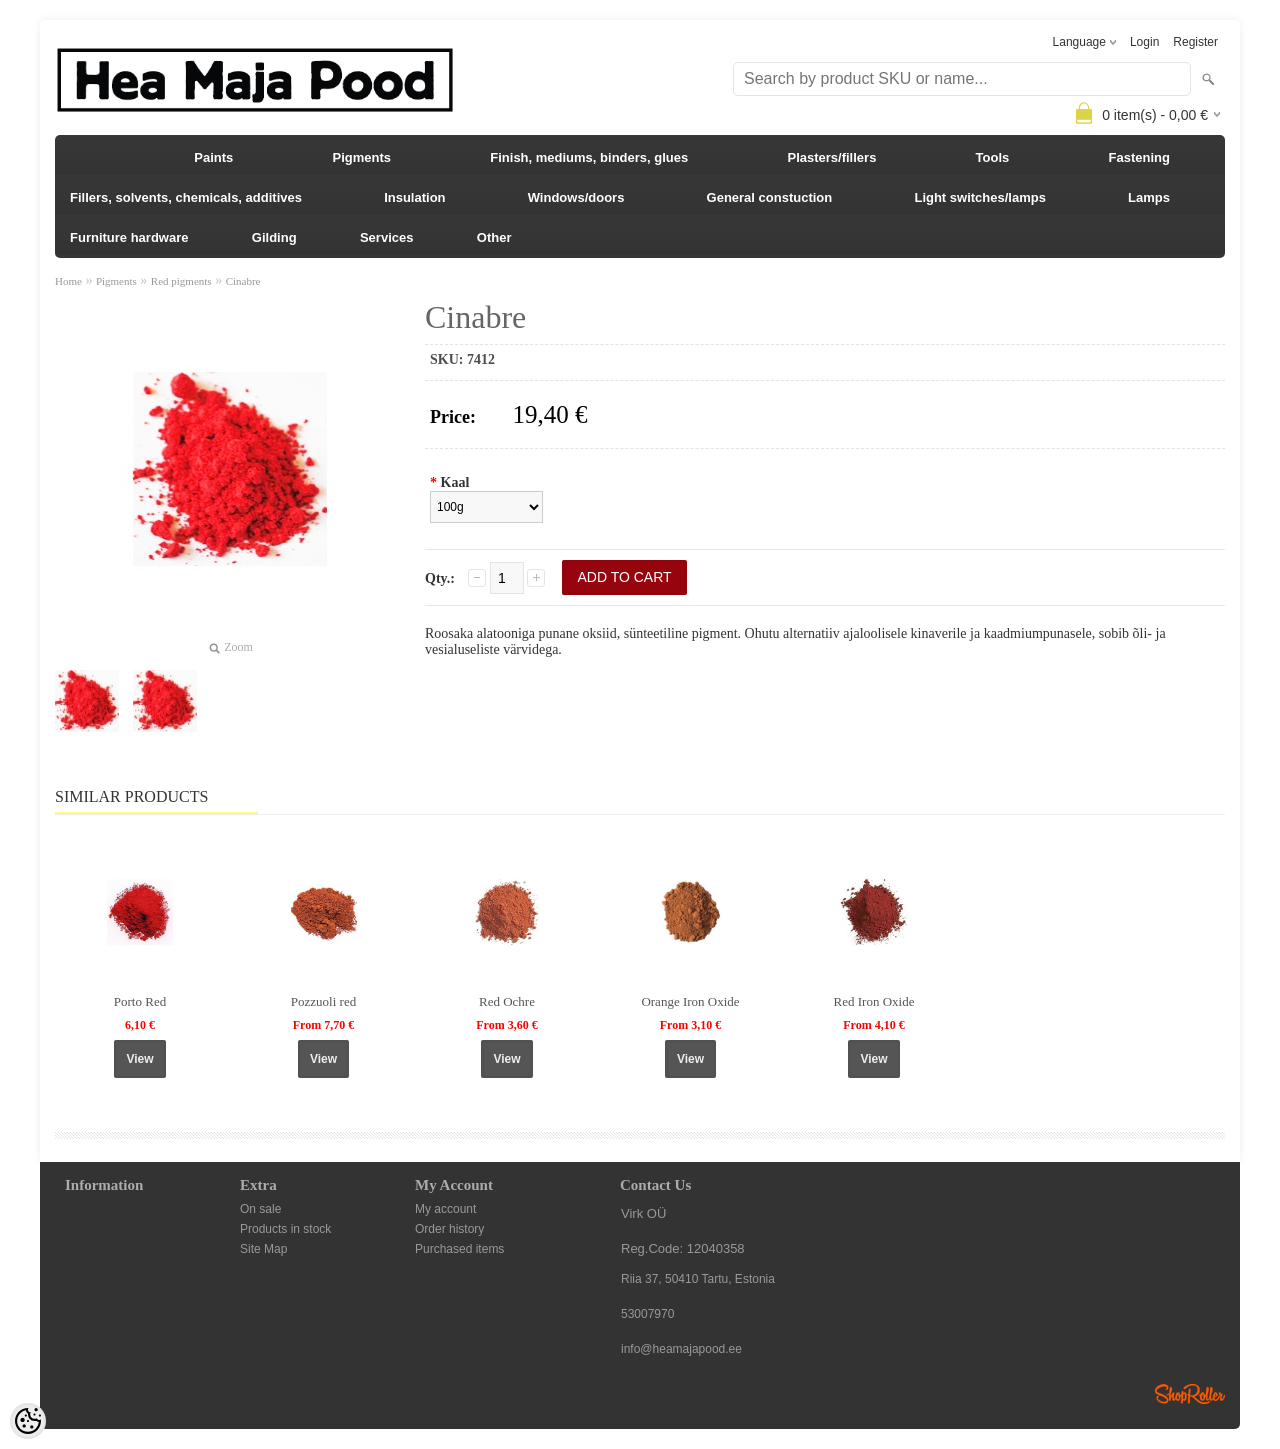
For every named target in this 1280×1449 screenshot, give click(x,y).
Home (68, 281)
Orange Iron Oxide (690, 1001)
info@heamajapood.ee (681, 1349)
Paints (213, 157)
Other (494, 237)
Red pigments (181, 281)
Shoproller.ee (1190, 1394)
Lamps (1149, 197)
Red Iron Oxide (874, 1001)
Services (387, 237)
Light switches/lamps (979, 197)
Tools (993, 157)
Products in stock (285, 1229)
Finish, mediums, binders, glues (589, 157)
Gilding (274, 237)
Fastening (1139, 157)
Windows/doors (576, 197)
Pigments (362, 157)
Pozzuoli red (323, 1001)
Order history (449, 1229)
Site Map (263, 1249)
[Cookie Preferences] (28, 1421)
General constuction (770, 197)
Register (1195, 42)
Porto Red (140, 1001)
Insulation (414, 197)
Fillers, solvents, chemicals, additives (186, 197)
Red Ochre (507, 1001)
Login (1144, 42)
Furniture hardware (129, 237)
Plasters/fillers (831, 157)
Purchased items (459, 1249)
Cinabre (243, 281)
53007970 (647, 1314)
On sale (260, 1209)
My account (445, 1209)
